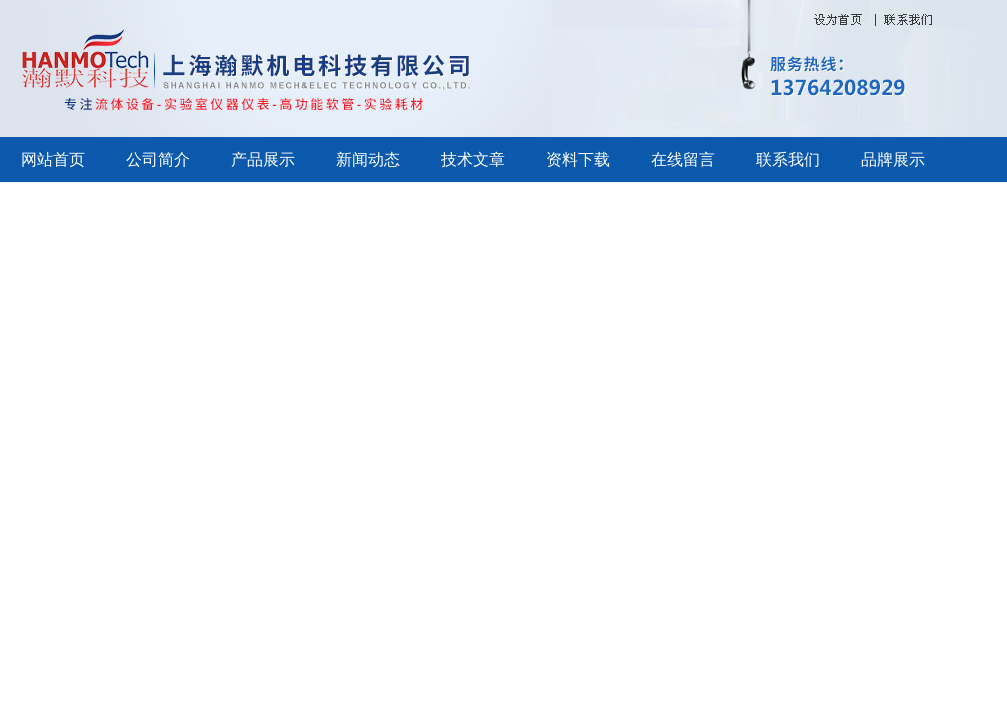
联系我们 (788, 159)
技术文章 (473, 159)
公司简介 (158, 159)
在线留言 (683, 159)
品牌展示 (893, 159)
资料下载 (578, 159)
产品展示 (263, 159)
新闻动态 (368, 159)
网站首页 (53, 159)
